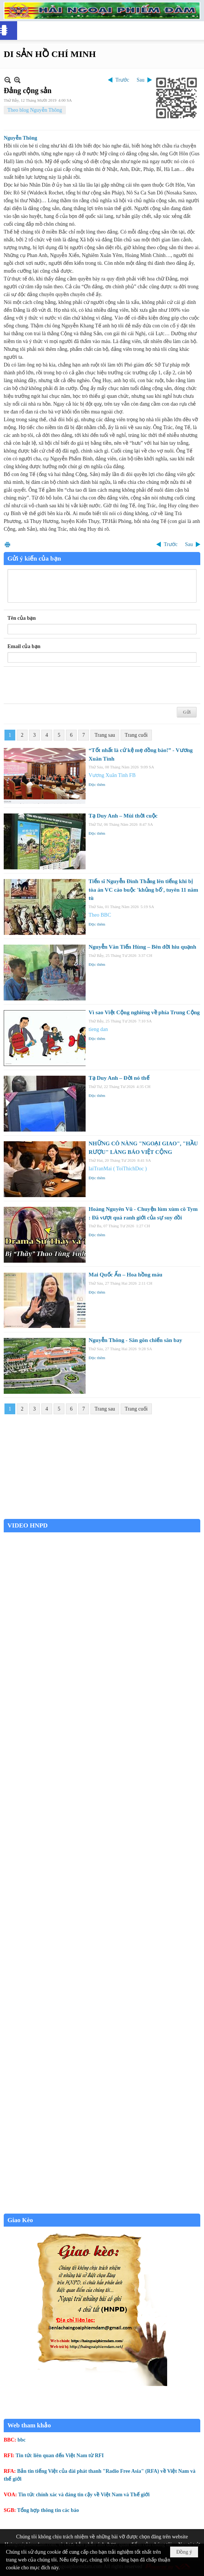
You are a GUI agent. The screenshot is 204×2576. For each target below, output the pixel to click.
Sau (140, 80)
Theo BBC (100, 915)
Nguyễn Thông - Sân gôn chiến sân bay (135, 1340)
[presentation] (64, 685)
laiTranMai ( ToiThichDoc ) (118, 1168)
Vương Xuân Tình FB (112, 775)
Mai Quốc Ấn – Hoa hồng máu (125, 1275)
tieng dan (98, 1029)
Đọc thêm (97, 784)
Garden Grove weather (102, 1515)
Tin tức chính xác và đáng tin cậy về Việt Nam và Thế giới (84, 2494)
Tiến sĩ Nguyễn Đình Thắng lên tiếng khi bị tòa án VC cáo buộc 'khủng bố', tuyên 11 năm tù (143, 889)
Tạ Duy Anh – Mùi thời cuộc (123, 816)
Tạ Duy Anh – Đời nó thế (119, 1078)
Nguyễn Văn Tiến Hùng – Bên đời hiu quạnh (142, 947)
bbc (21, 2440)
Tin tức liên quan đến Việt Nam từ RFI (60, 2455)
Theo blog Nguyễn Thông (34, 110)
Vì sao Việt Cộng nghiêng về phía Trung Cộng (144, 1012)
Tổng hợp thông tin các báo (48, 2510)
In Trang (7, 544)
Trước (122, 80)
